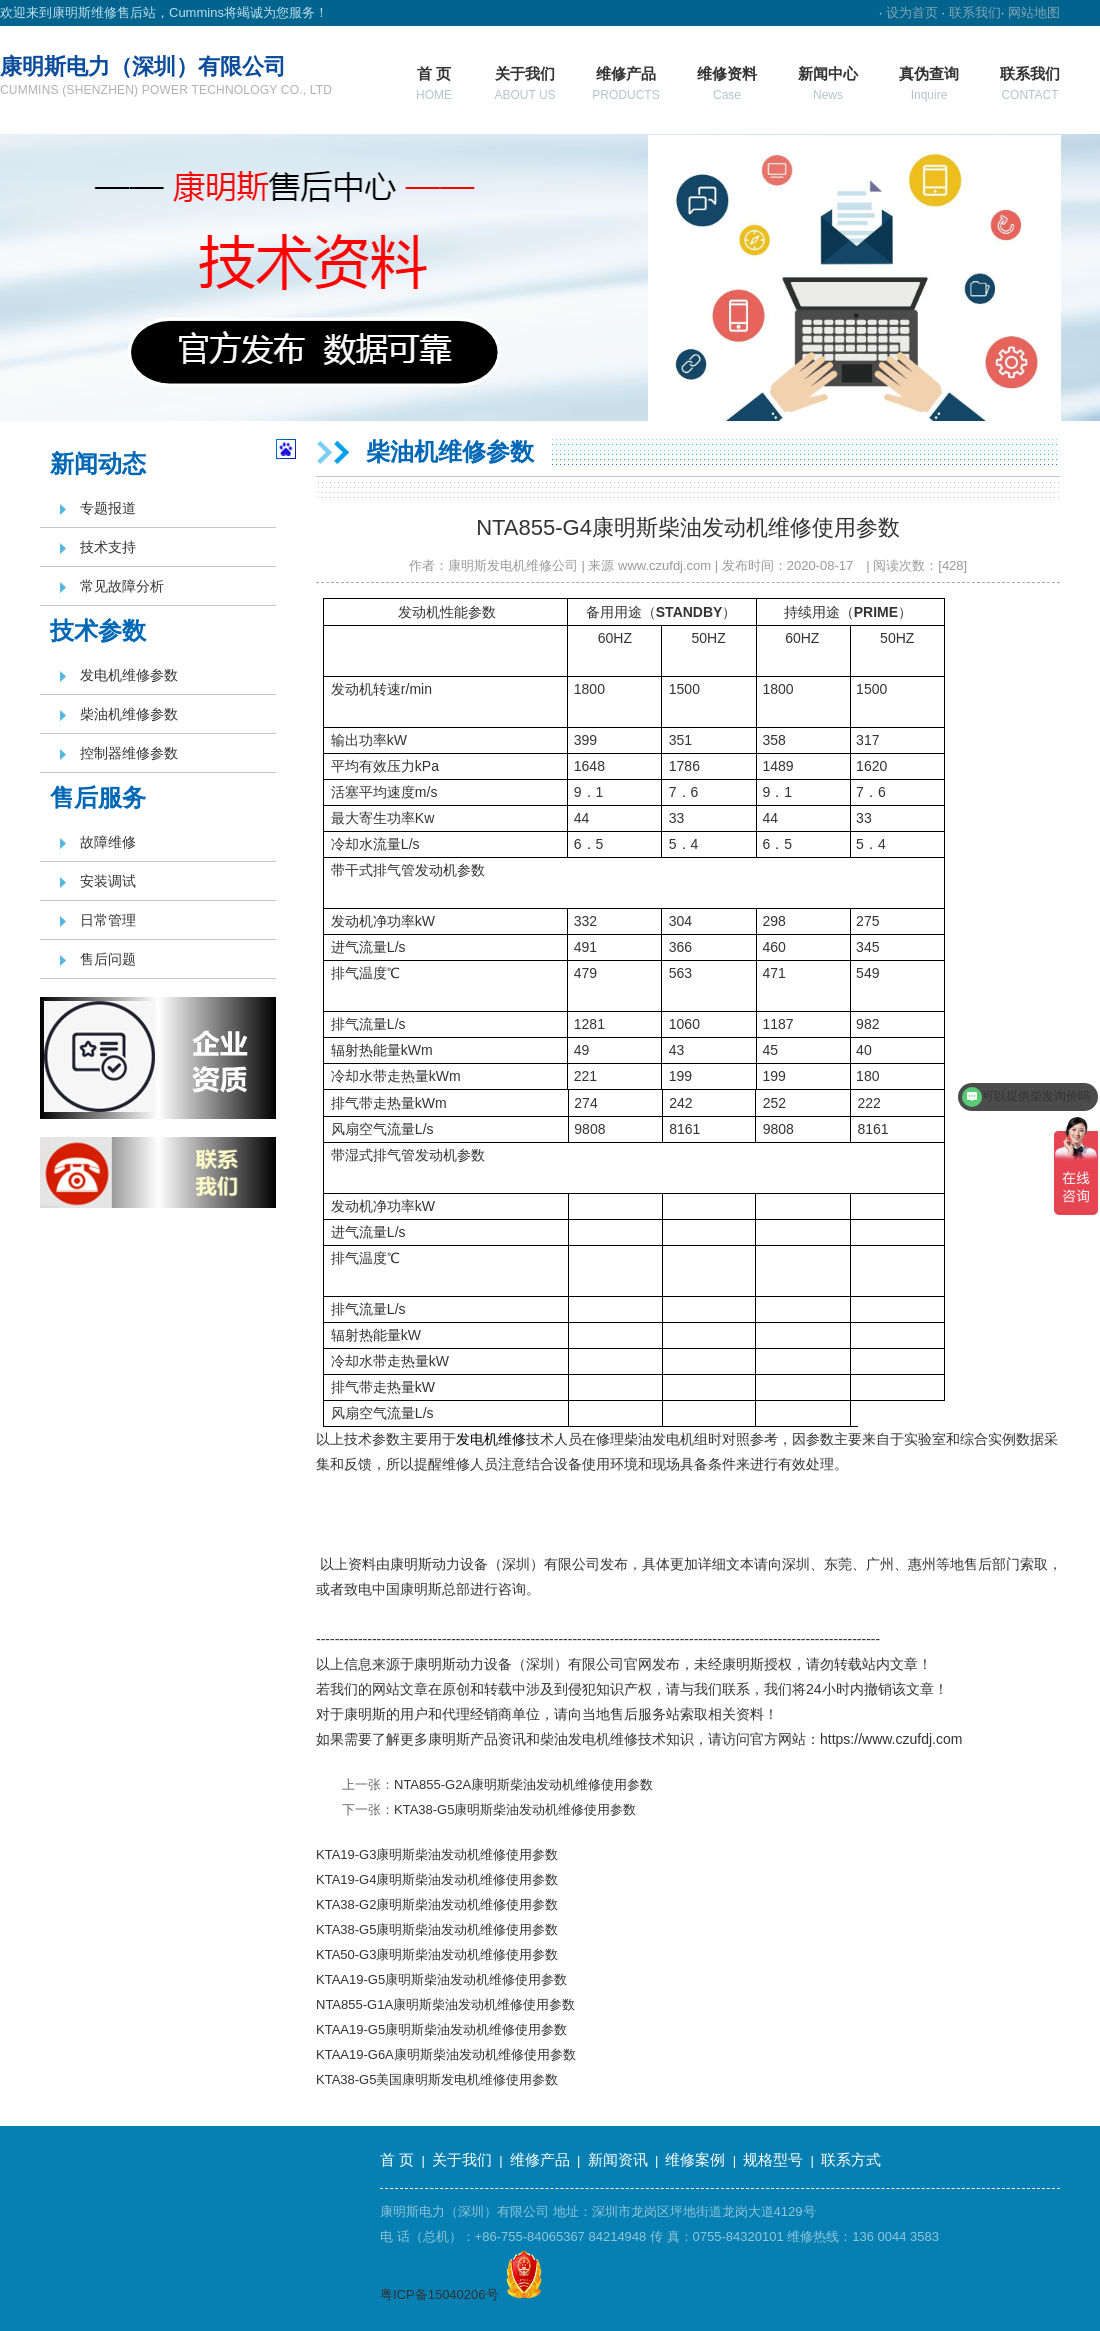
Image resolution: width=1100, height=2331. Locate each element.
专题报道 (108, 508)
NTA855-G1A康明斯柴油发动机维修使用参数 (445, 2004)
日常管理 (108, 920)
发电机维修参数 (129, 675)
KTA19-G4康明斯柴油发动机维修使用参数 (437, 1879)
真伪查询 (929, 83)
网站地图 (1034, 12)
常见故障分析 (122, 586)
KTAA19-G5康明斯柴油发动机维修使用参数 (441, 1979)
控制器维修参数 (129, 753)
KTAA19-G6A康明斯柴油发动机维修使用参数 (446, 2054)
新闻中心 (828, 83)
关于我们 (524, 83)
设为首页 (912, 12)
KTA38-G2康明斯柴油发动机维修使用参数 (437, 1904)
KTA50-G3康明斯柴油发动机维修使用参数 (437, 1954)
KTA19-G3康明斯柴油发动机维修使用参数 (437, 1854)
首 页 (434, 83)
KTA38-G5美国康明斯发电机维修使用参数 (437, 2079)
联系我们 (975, 12)
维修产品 (625, 83)
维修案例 (695, 2159)
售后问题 (108, 959)
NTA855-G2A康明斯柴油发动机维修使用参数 (523, 1784)
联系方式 (851, 2159)
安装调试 (108, 881)
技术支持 (108, 547)
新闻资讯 (618, 2159)
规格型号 (773, 2159)
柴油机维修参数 (129, 714)
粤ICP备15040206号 (439, 2294)
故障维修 (108, 842)
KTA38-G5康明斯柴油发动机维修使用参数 (515, 1809)
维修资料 (727, 83)
